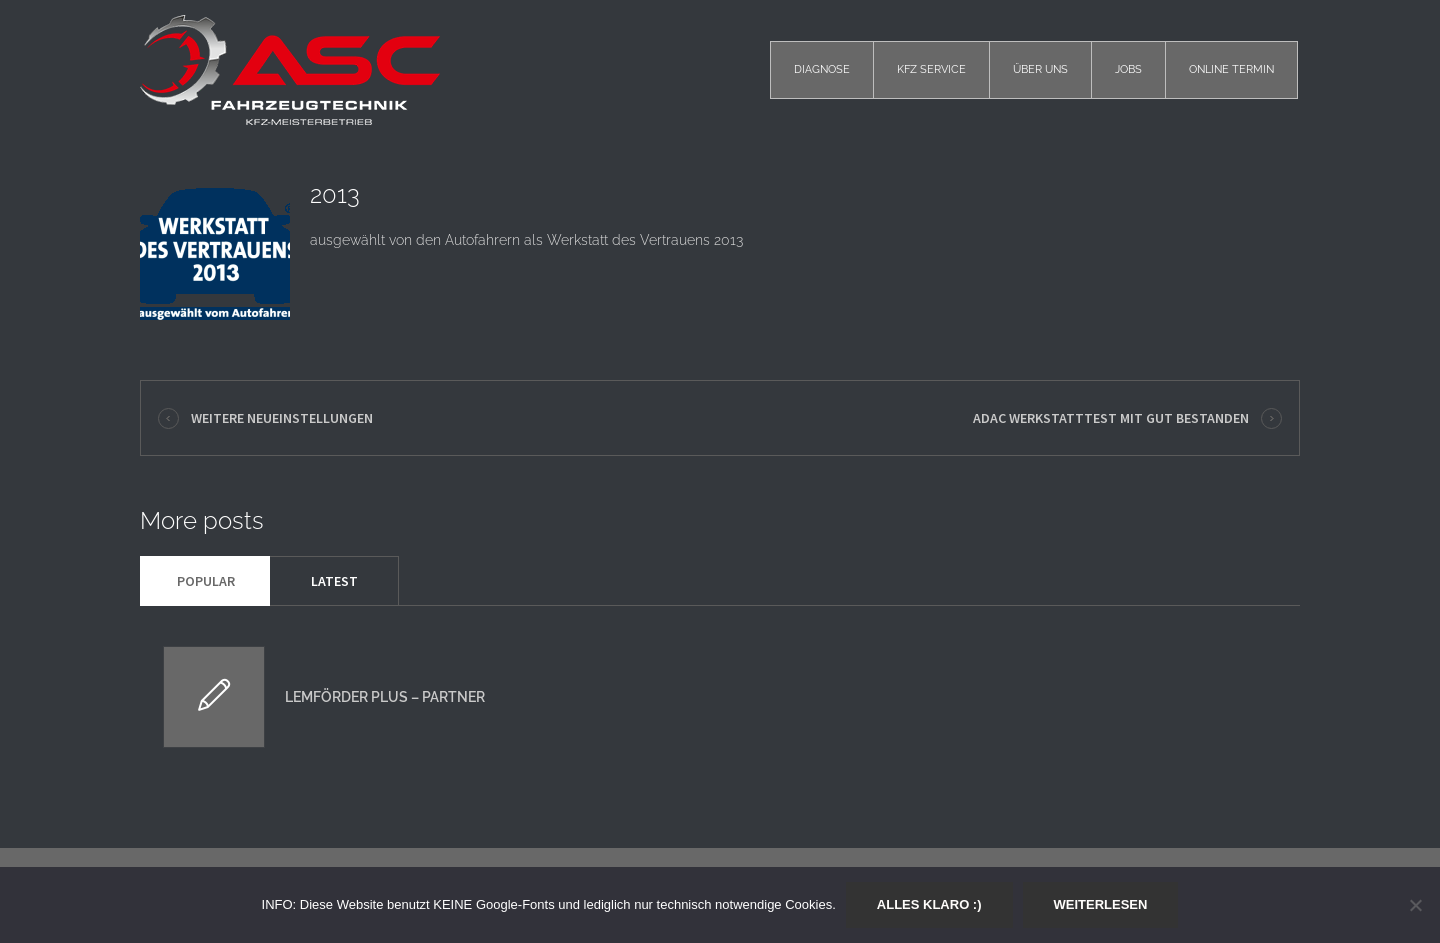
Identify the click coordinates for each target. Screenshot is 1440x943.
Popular (206, 581)
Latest (334, 581)
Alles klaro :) (929, 904)
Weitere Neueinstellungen (282, 418)
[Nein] (1415, 905)
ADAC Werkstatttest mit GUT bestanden (1111, 418)
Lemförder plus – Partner (385, 697)
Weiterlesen (1101, 904)
